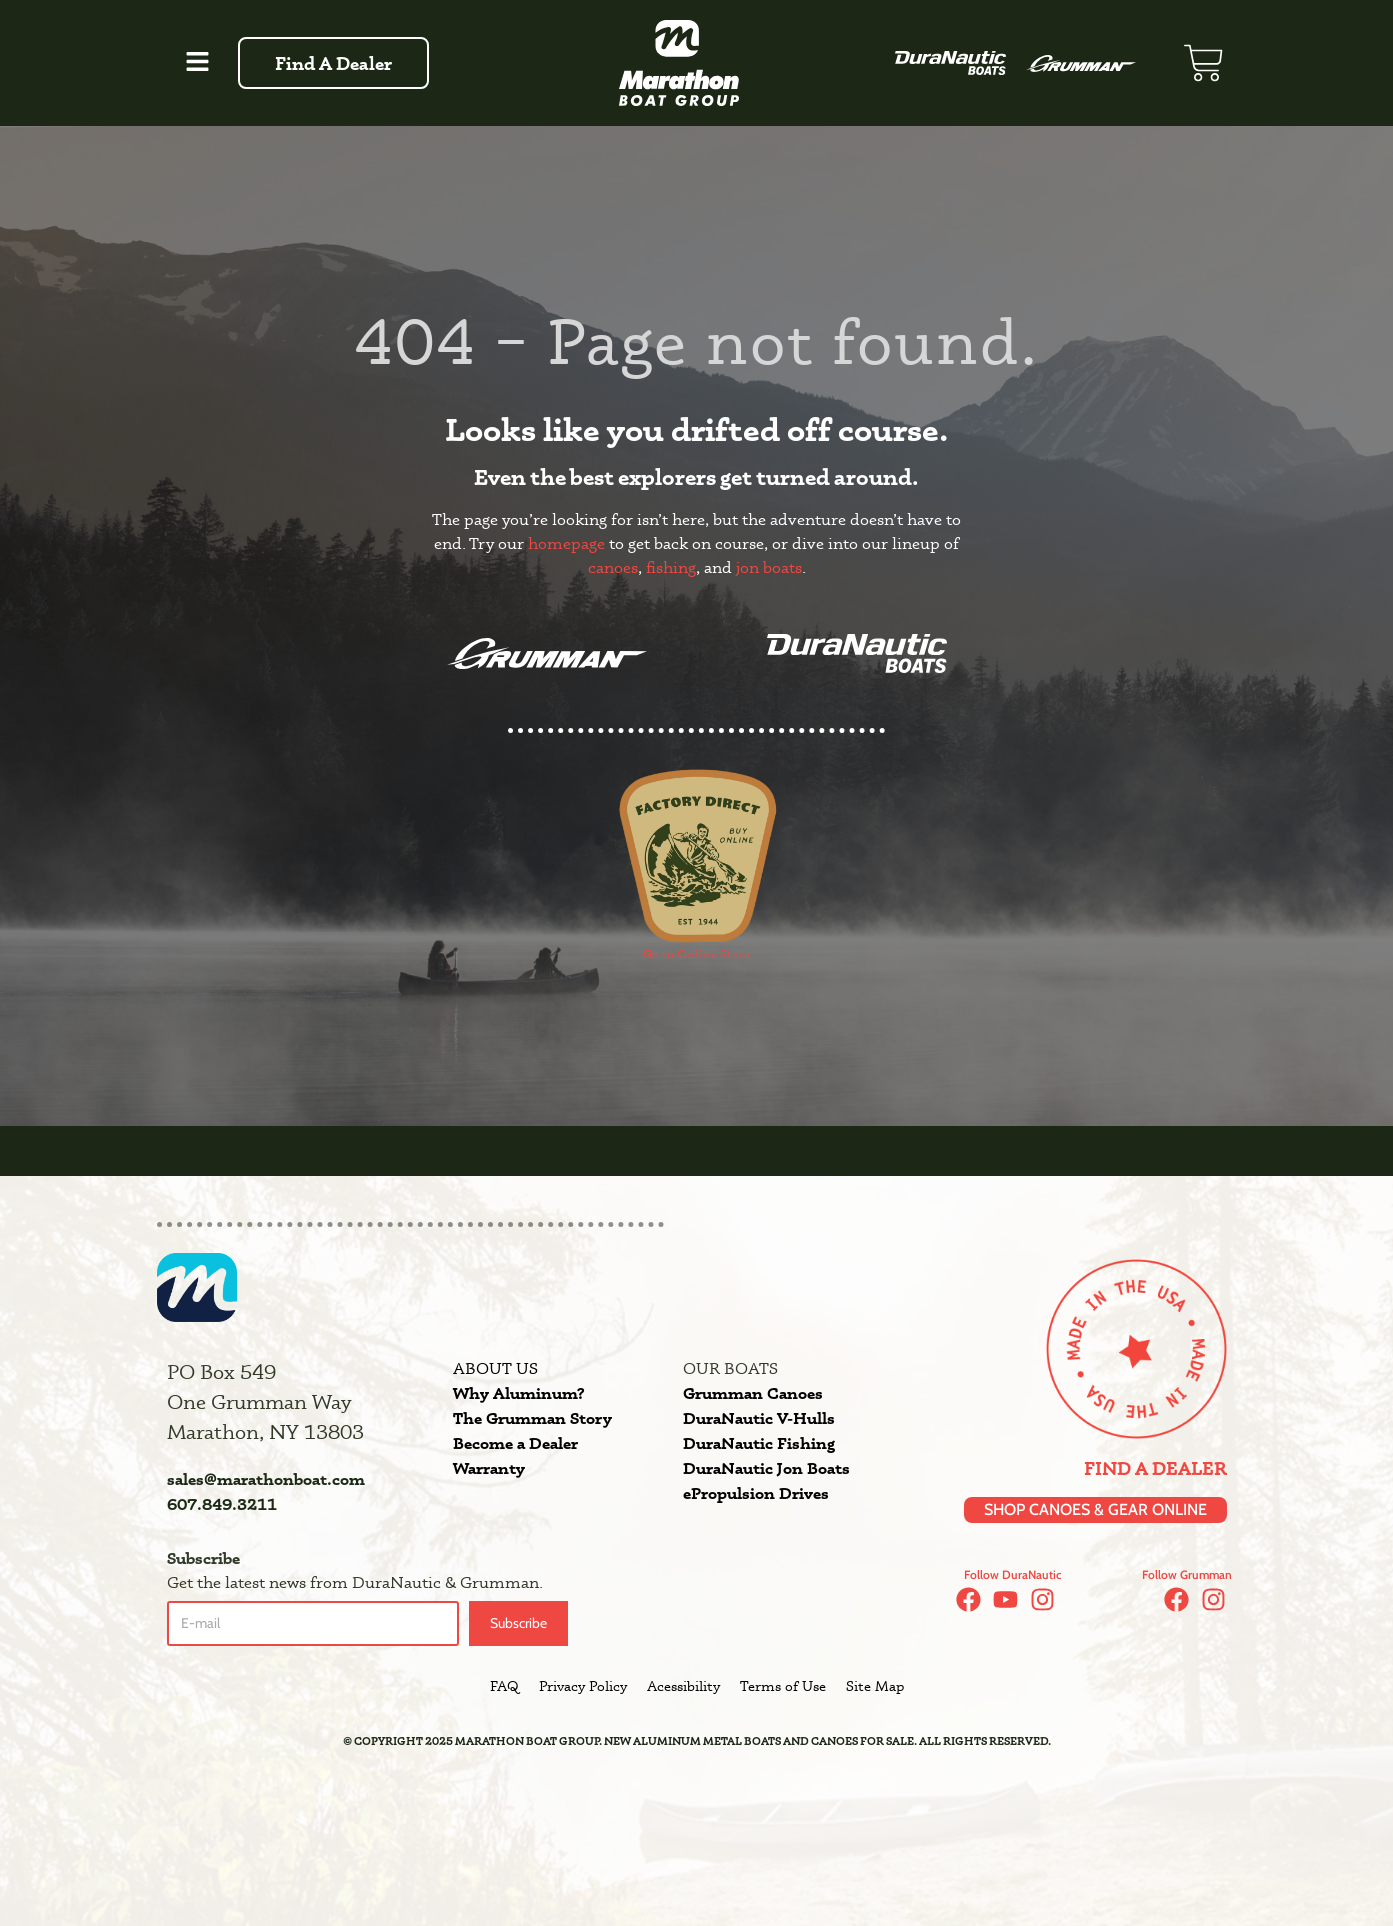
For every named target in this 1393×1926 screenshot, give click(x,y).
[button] (198, 63)
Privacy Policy (583, 1687)
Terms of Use (783, 1687)
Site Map (875, 1687)
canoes (613, 567)
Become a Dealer (515, 1443)
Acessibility (683, 1687)
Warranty (489, 1468)
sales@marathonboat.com (266, 1479)
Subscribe (518, 1624)
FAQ (504, 1687)
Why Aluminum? (518, 1393)
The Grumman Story (532, 1418)
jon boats (769, 567)
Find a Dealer (1155, 1470)
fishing (671, 567)
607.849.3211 (222, 1504)
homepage (566, 543)
